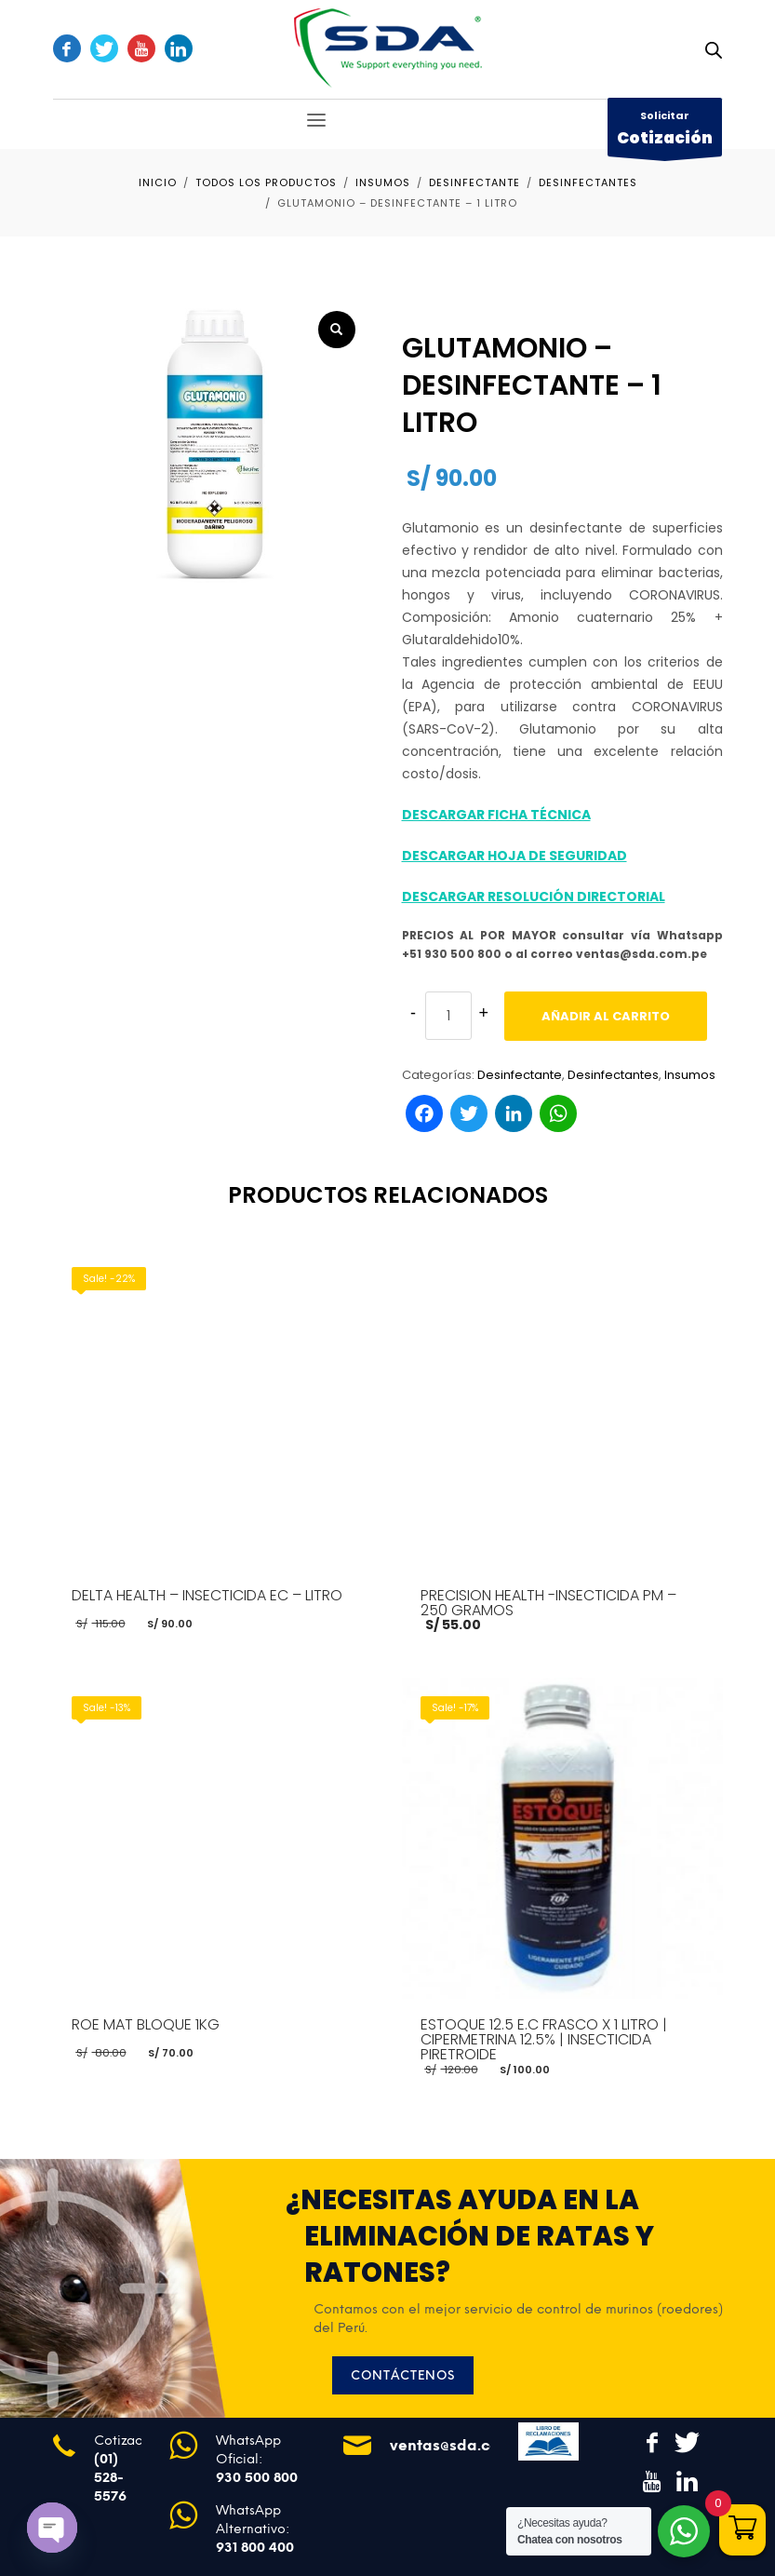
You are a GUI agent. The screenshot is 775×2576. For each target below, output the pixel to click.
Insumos (689, 1075)
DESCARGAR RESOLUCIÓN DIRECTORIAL (533, 896)
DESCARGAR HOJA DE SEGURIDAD (514, 855)
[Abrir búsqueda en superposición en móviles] (713, 50)
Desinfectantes (613, 1075)
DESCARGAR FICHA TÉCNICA (496, 814)
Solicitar (665, 132)
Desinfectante (519, 1075)
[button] (336, 329)
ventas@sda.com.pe (462, 2445)
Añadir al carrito (605, 1016)
